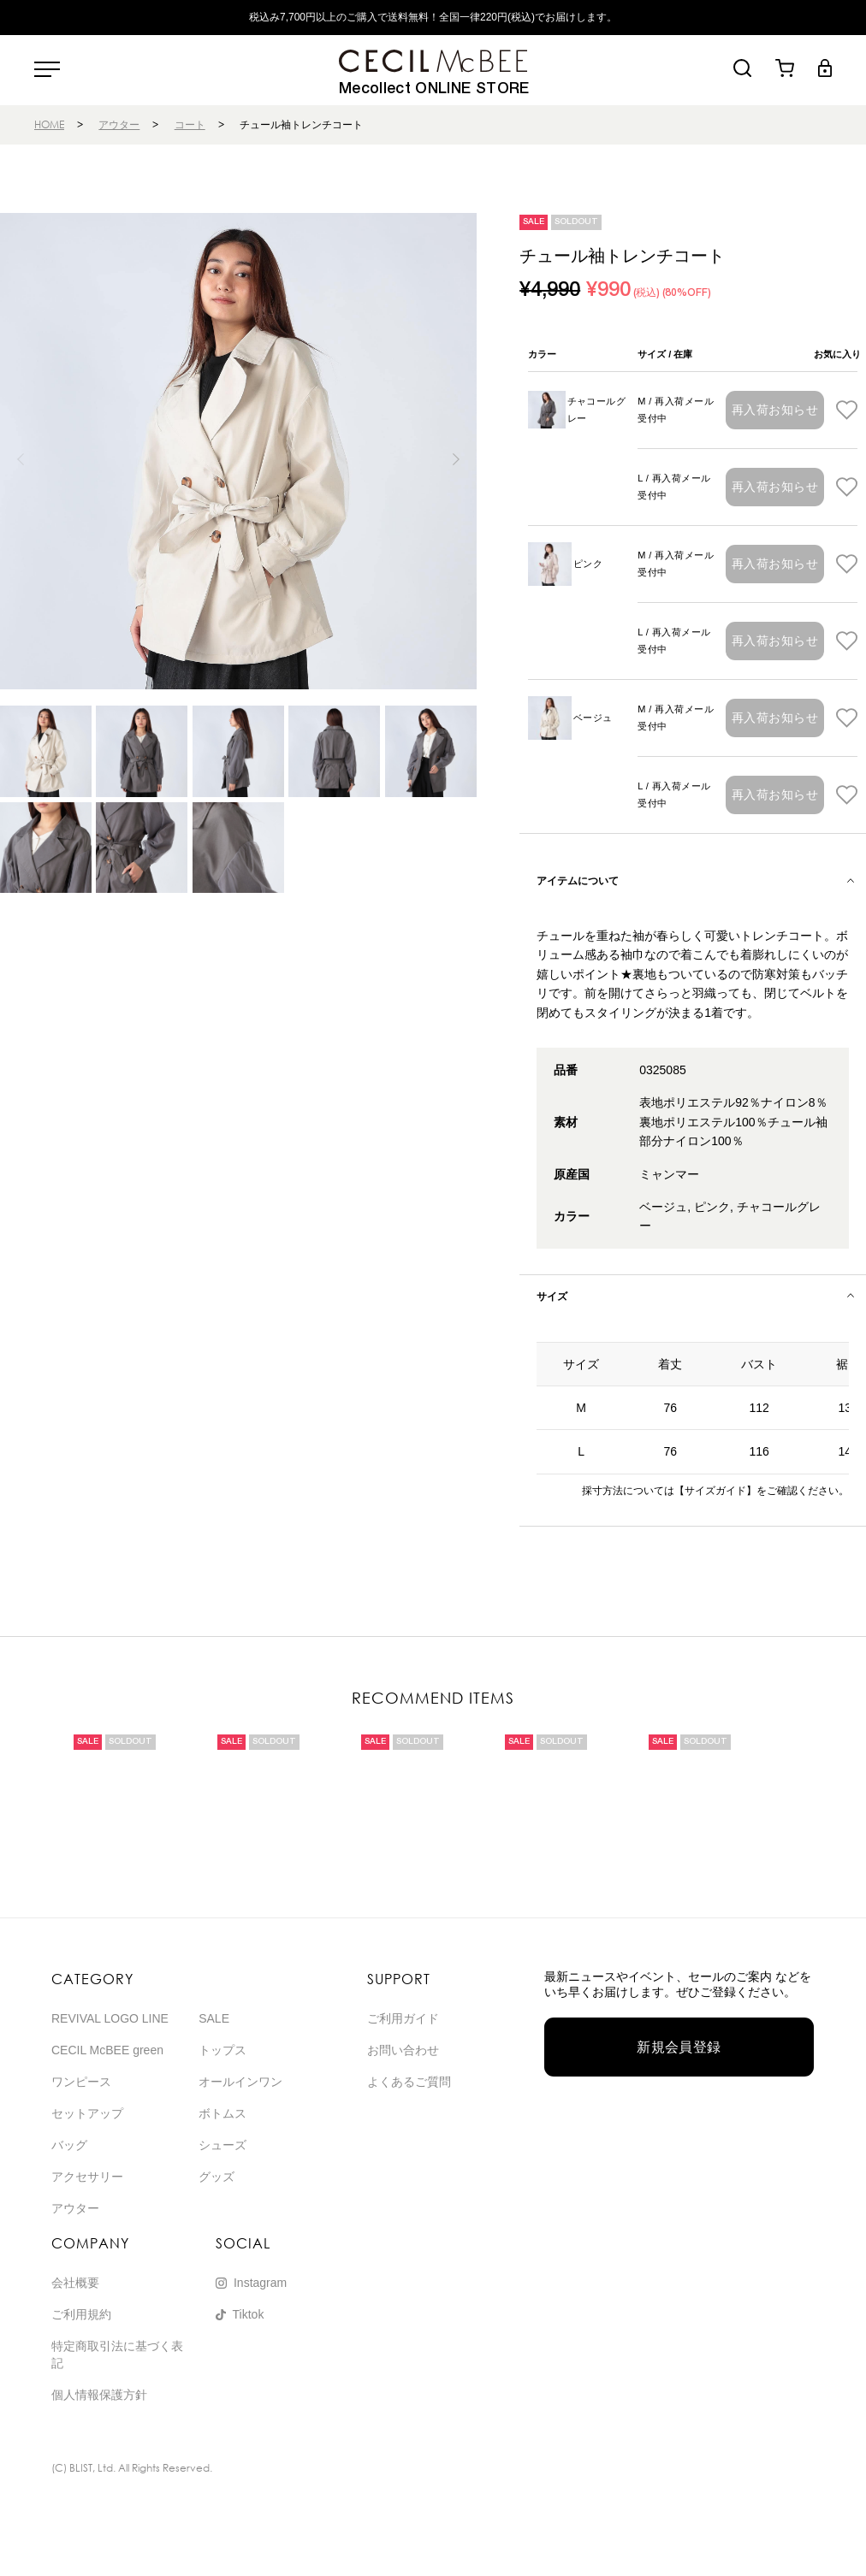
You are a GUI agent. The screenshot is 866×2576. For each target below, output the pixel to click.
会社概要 (75, 2282)
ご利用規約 (81, 2314)
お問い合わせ (403, 2050)
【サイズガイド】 (715, 1491)
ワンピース (81, 2082)
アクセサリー (87, 2176)
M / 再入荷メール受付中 (676, 409)
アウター (118, 124)
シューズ (222, 2145)
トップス (222, 2050)
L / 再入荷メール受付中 (674, 486)
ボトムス (222, 2113)
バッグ (69, 2145)
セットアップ (87, 2113)
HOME (49, 124)
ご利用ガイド (403, 2018)
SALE (214, 2018)
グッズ (216, 2176)
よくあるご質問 (409, 2082)
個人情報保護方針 (99, 2395)
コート (190, 124)
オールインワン (240, 2082)
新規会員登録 (679, 2047)
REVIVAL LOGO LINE (110, 2018)
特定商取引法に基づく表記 (117, 2354)
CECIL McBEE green (107, 2050)
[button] (456, 459)
